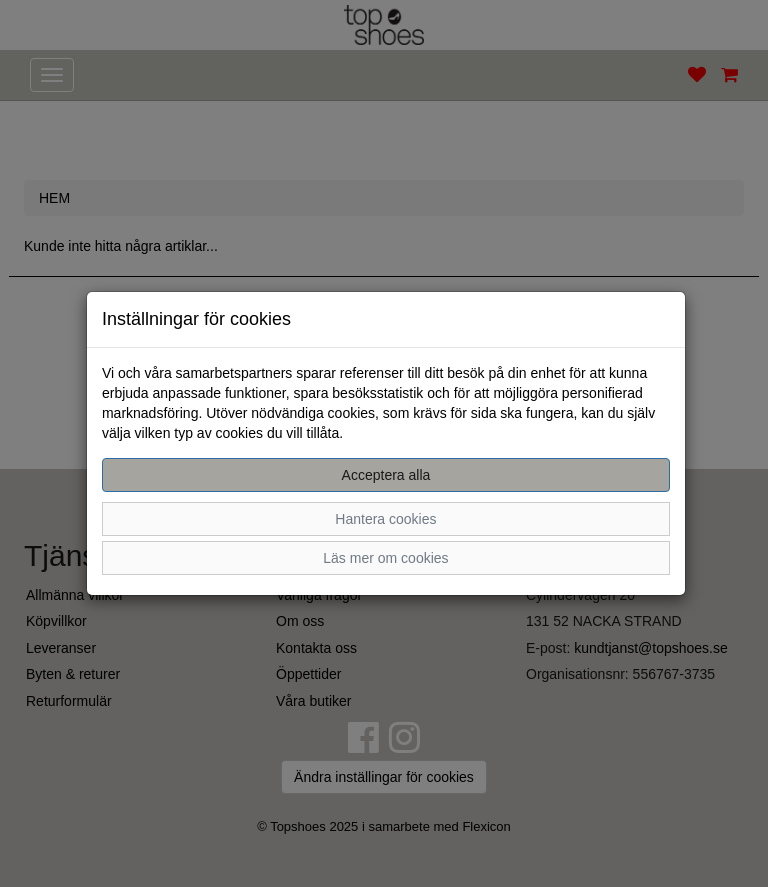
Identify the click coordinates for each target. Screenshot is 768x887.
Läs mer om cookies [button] (385, 558)
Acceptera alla (386, 475)
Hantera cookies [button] (385, 519)
